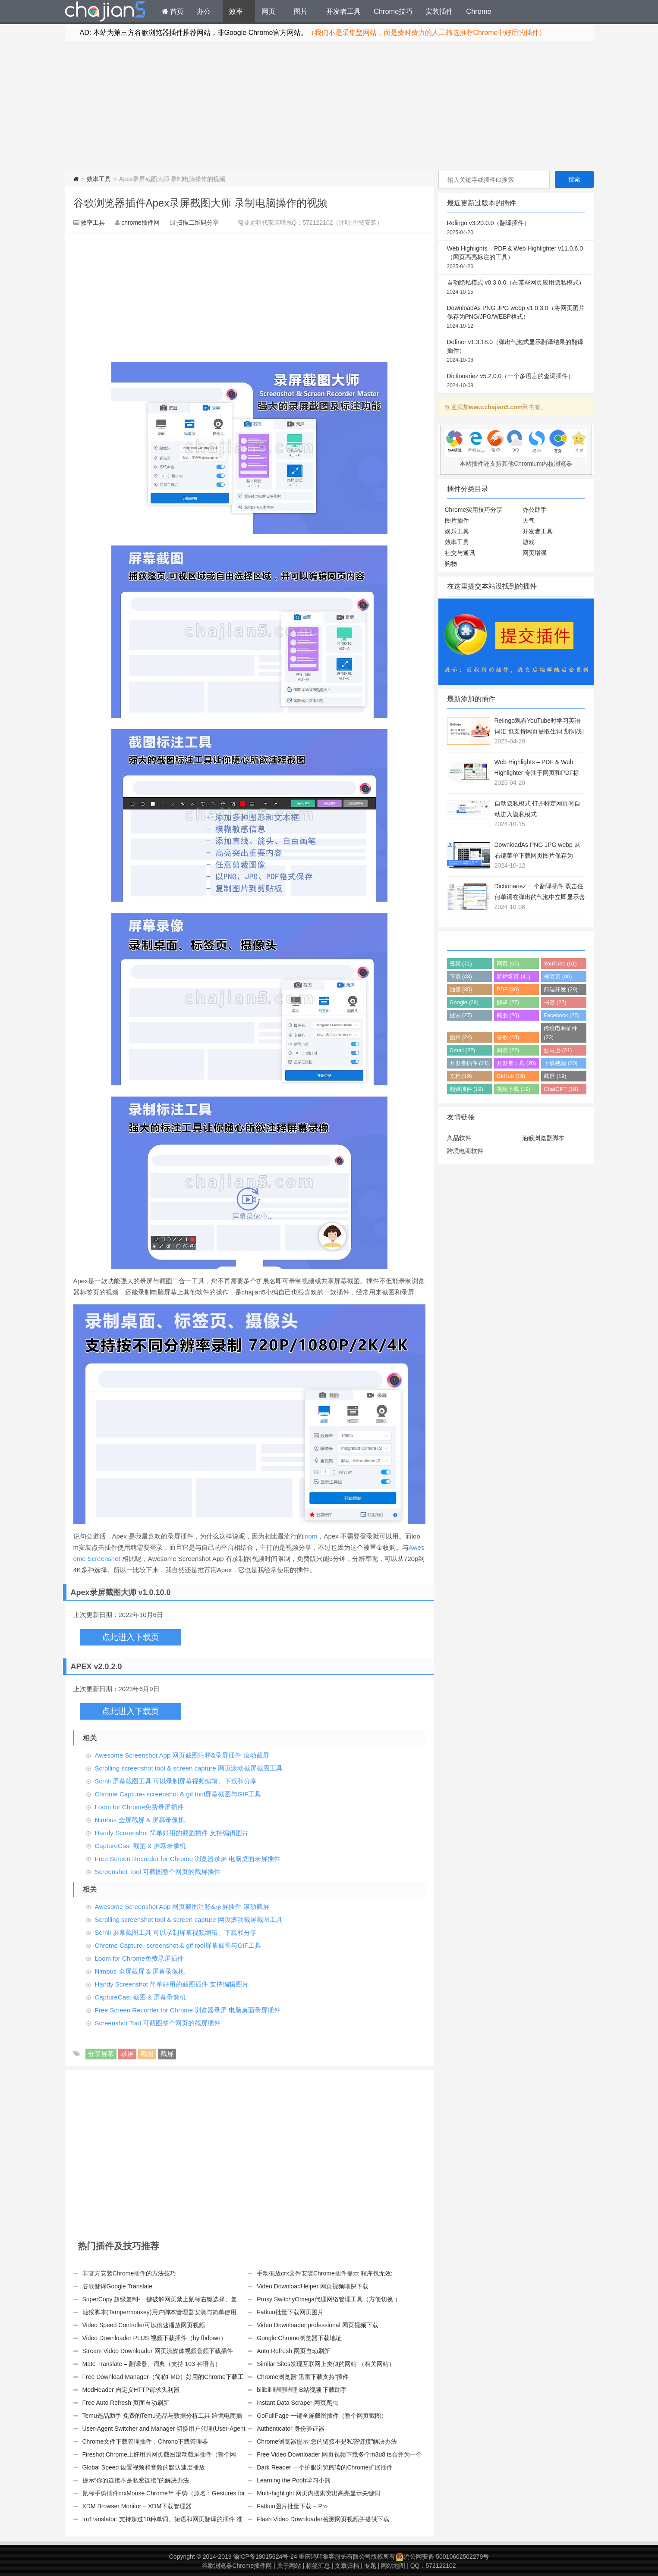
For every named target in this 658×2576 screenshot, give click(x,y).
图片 (301, 11)
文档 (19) (461, 1076)
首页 (173, 11)
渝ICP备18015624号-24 (265, 2556)
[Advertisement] (329, 106)
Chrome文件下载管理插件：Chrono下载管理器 (145, 2441)
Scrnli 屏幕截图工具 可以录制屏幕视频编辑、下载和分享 (176, 1781)
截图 (147, 2053)
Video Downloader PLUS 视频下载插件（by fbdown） (154, 2338)
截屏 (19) (555, 1076)
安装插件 (439, 11)
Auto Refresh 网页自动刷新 (293, 2350)
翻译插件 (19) (466, 1089)
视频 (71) (461, 963)
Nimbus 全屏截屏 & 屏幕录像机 (140, 1820)
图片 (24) (461, 1037)
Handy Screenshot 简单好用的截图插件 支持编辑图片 (172, 1832)
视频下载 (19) (513, 1089)
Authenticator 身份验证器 (290, 2428)
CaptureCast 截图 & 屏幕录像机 (140, 1845)
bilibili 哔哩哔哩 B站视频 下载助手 (302, 2389)
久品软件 (459, 1137)
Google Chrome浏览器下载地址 (299, 2338)
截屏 (167, 2053)
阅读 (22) (508, 1050)
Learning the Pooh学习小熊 (293, 2480)
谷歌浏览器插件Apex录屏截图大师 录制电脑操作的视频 (200, 203)
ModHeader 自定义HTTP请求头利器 (131, 2389)
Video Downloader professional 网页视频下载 (317, 2325)
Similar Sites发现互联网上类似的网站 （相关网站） (326, 2363)
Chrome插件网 (105, 12)
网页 (268, 11)
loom (310, 1536)
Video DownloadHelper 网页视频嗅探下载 (312, 2286)
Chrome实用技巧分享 (474, 509)
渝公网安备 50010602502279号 (442, 2556)
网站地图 (393, 2565)
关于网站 (289, 2565)
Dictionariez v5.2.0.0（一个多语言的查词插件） (516, 381)
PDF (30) (508, 989)
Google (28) (464, 1002)
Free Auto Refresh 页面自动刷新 (126, 2402)
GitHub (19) (511, 1076)
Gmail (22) (462, 1050)
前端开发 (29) (560, 989)
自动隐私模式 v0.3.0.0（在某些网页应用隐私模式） (516, 287)
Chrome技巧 (393, 11)
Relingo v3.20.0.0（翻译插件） (516, 228)
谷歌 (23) (508, 1037)
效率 (236, 11)
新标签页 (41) (513, 976)
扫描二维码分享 (197, 222)
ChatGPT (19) (561, 1089)
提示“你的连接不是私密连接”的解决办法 (135, 2480)
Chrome (478, 11)
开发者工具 (343, 11)
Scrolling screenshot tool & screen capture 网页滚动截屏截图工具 (189, 1768)
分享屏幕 (101, 2053)
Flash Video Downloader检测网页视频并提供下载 (323, 2519)
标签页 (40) (558, 976)
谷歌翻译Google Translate (117, 2286)
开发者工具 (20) (516, 1063)
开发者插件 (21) (469, 1063)
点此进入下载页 (130, 1637)
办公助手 (535, 509)
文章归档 (347, 2565)
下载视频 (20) (560, 1063)
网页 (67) (508, 963)
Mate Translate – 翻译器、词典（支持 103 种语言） (151, 2363)
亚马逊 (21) (558, 1050)
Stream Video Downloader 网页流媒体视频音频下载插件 (157, 2350)
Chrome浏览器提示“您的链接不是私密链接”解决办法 (327, 2441)
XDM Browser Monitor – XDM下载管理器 (137, 2506)
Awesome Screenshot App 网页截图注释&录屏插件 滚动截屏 (182, 1755)
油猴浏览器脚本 (543, 1137)
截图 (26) (508, 1015)
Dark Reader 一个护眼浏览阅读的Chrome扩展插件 (325, 2467)
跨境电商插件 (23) (560, 1032)
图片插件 (457, 520)
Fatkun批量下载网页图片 (290, 2312)
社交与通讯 (460, 552)
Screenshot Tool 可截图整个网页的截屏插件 (157, 1871)
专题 (370, 2565)
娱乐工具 (457, 531)
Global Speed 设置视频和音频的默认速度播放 (143, 2467)
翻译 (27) (508, 1002)
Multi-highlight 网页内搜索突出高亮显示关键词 (318, 2493)
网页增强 (535, 552)
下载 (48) (461, 976)
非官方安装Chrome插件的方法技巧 (129, 2273)
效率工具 (99, 178)
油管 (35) (461, 989)
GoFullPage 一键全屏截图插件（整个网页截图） (322, 2415)
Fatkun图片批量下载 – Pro (292, 2506)
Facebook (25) (561, 1015)
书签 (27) (555, 1002)
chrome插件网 (140, 222)
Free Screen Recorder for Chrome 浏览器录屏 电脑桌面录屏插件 (188, 1858)
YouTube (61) (560, 963)
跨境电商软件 (465, 1150)
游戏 (529, 542)
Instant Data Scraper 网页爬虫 (297, 2402)
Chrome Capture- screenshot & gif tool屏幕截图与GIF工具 (178, 1794)
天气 (529, 520)
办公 (204, 11)
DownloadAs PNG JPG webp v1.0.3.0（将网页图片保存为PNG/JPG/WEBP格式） (516, 317)
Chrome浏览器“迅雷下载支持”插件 (303, 2376)
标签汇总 (318, 2565)
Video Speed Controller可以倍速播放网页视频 (143, 2325)
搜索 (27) (461, 1015)
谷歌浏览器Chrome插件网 (237, 2565)
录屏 (127, 2053)
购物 (451, 563)
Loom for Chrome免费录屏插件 (139, 1807)
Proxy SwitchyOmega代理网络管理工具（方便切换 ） (329, 2299)
